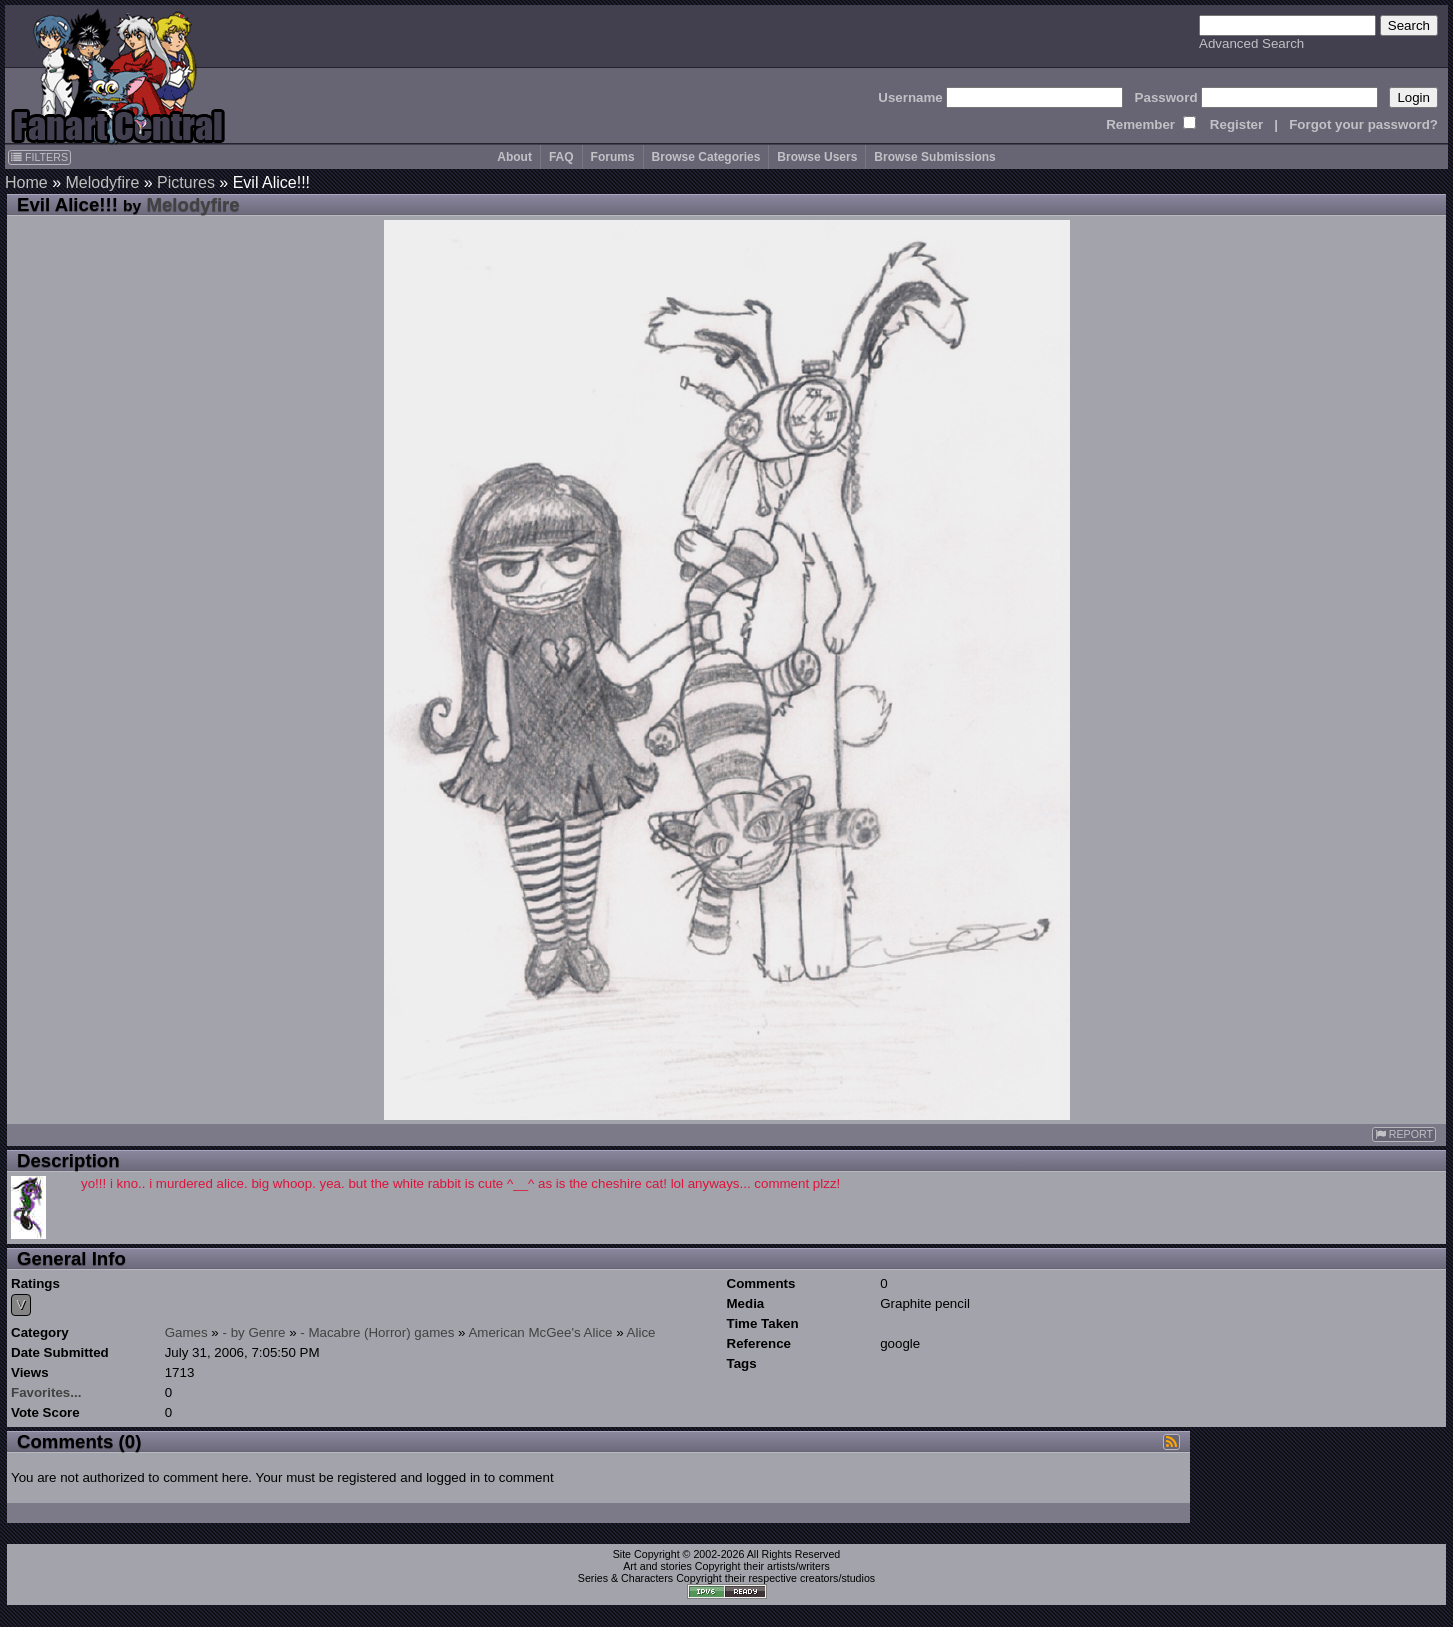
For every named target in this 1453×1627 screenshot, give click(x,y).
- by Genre (254, 1332)
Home (26, 182)
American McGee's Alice (540, 1332)
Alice (641, 1332)
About (514, 157)
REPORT (1404, 1134)
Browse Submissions (934, 157)
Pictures (186, 182)
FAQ (561, 157)
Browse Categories (706, 157)
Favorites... (46, 1392)
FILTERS (39, 157)
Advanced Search (1251, 43)
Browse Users (817, 157)
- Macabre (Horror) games (377, 1332)
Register (1236, 124)
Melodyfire (102, 182)
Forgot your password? (1363, 124)
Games (186, 1332)
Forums (613, 157)
